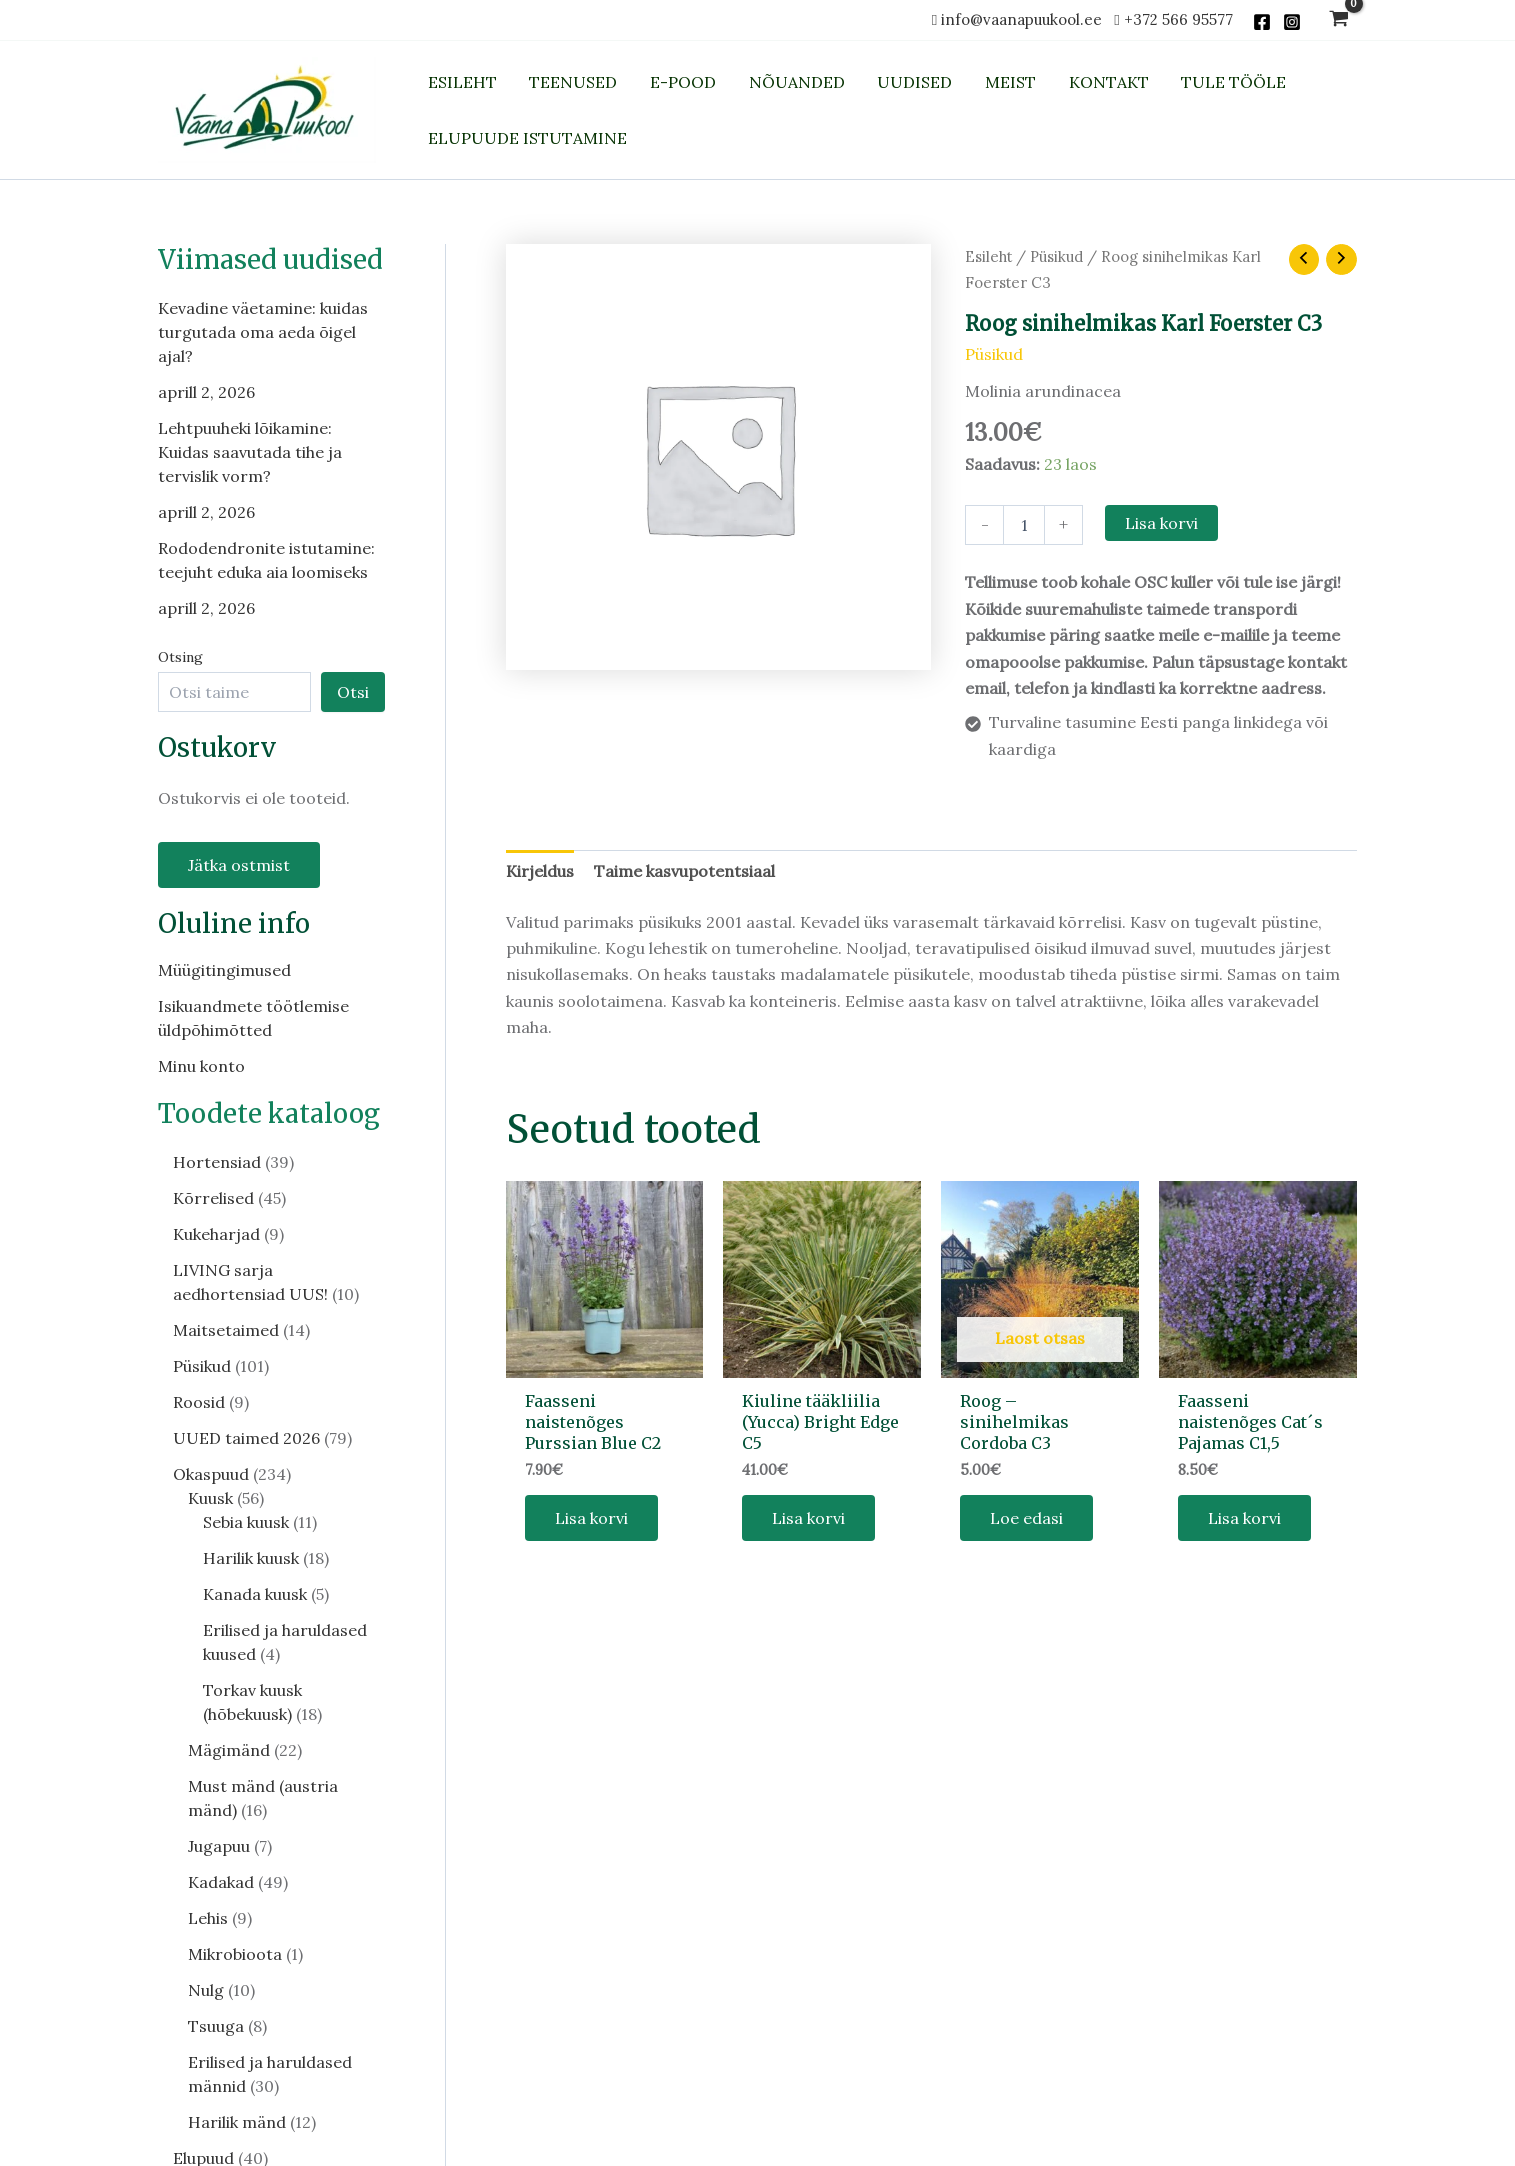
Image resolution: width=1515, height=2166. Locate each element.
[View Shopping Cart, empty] (1339, 20)
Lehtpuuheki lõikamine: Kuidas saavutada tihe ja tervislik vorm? (250, 452)
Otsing (180, 657)
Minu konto (201, 1066)
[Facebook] (1262, 22)
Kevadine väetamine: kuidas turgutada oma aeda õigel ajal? (263, 332)
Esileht (988, 256)
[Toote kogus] (1024, 525)
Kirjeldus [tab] (540, 871)
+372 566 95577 (1178, 19)
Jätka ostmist (239, 865)
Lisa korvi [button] (591, 1518)
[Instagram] (1292, 22)
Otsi (353, 692)
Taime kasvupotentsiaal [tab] (684, 871)
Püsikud (1056, 256)
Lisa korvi (1161, 523)
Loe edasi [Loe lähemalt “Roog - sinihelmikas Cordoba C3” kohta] (1026, 1518)
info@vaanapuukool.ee (1025, 19)
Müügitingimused (224, 970)
